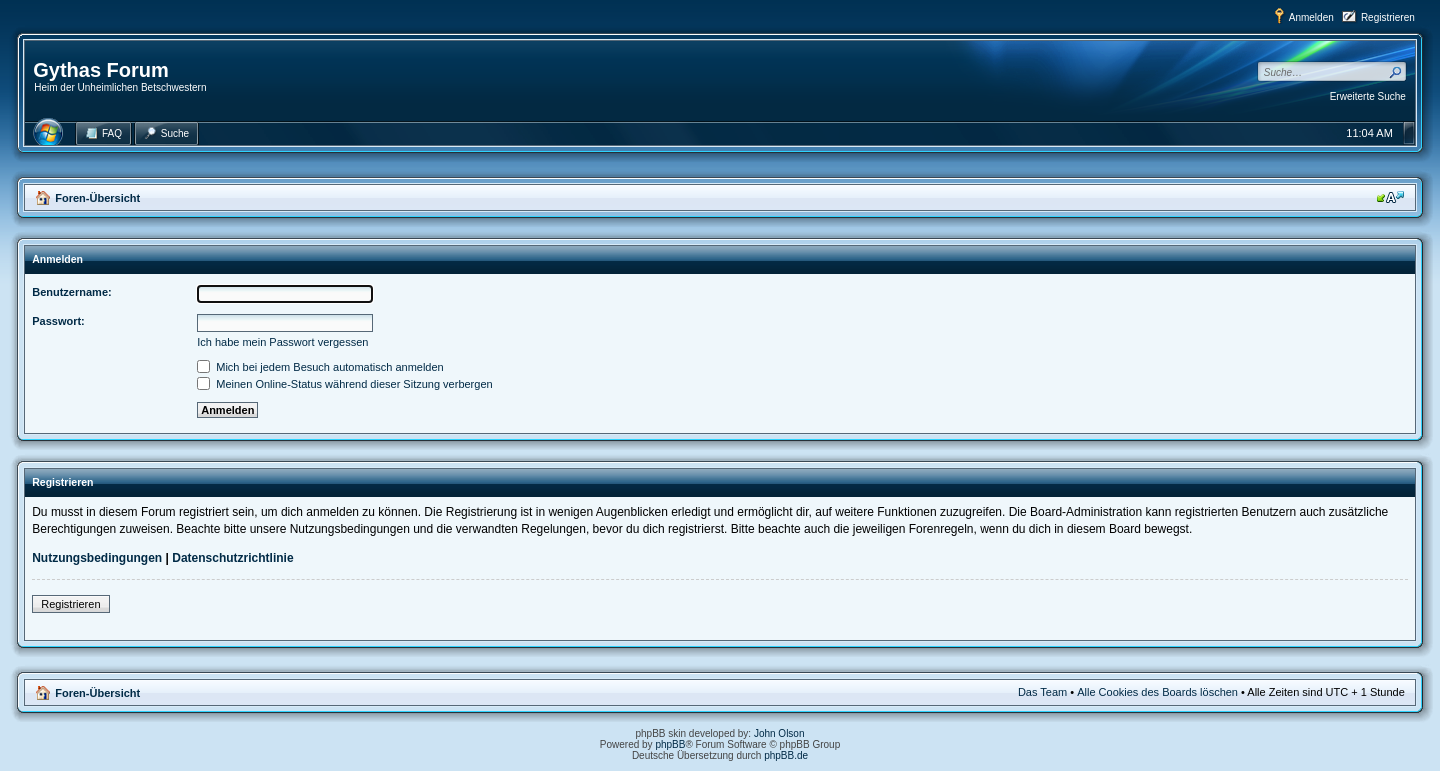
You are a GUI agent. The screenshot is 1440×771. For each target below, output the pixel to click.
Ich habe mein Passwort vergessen (282, 342)
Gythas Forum (101, 70)
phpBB (670, 744)
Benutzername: (71, 292)
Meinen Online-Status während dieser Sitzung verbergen (344, 384)
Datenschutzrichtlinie (232, 558)
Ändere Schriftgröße (1390, 197)
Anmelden (1311, 17)
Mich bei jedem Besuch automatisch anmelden (320, 367)
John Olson (779, 733)
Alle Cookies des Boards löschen (1157, 692)
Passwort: (58, 321)
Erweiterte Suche (1368, 96)
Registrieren (1388, 17)
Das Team (1042, 692)
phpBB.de (786, 755)
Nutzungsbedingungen (97, 558)
